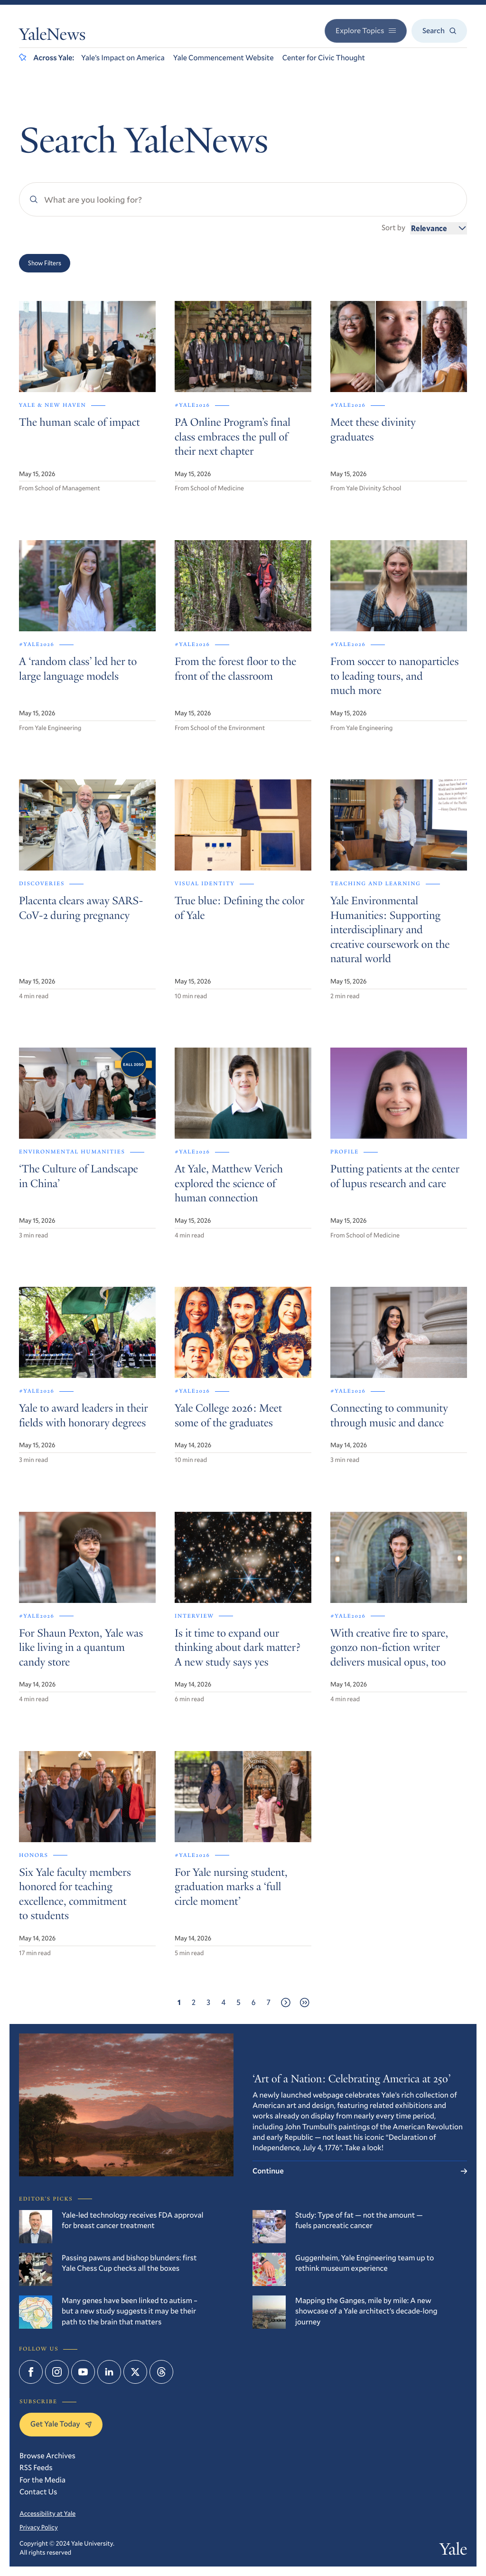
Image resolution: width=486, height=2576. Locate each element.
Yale (453, 2551)
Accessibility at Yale (47, 2513)
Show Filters (44, 263)
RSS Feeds (36, 2468)
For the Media (42, 2480)
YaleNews (52, 36)
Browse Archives (47, 2456)
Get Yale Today (61, 2424)
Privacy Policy (38, 2527)
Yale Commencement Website (223, 58)
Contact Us (38, 2492)
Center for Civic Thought (323, 58)
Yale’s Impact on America (123, 58)
